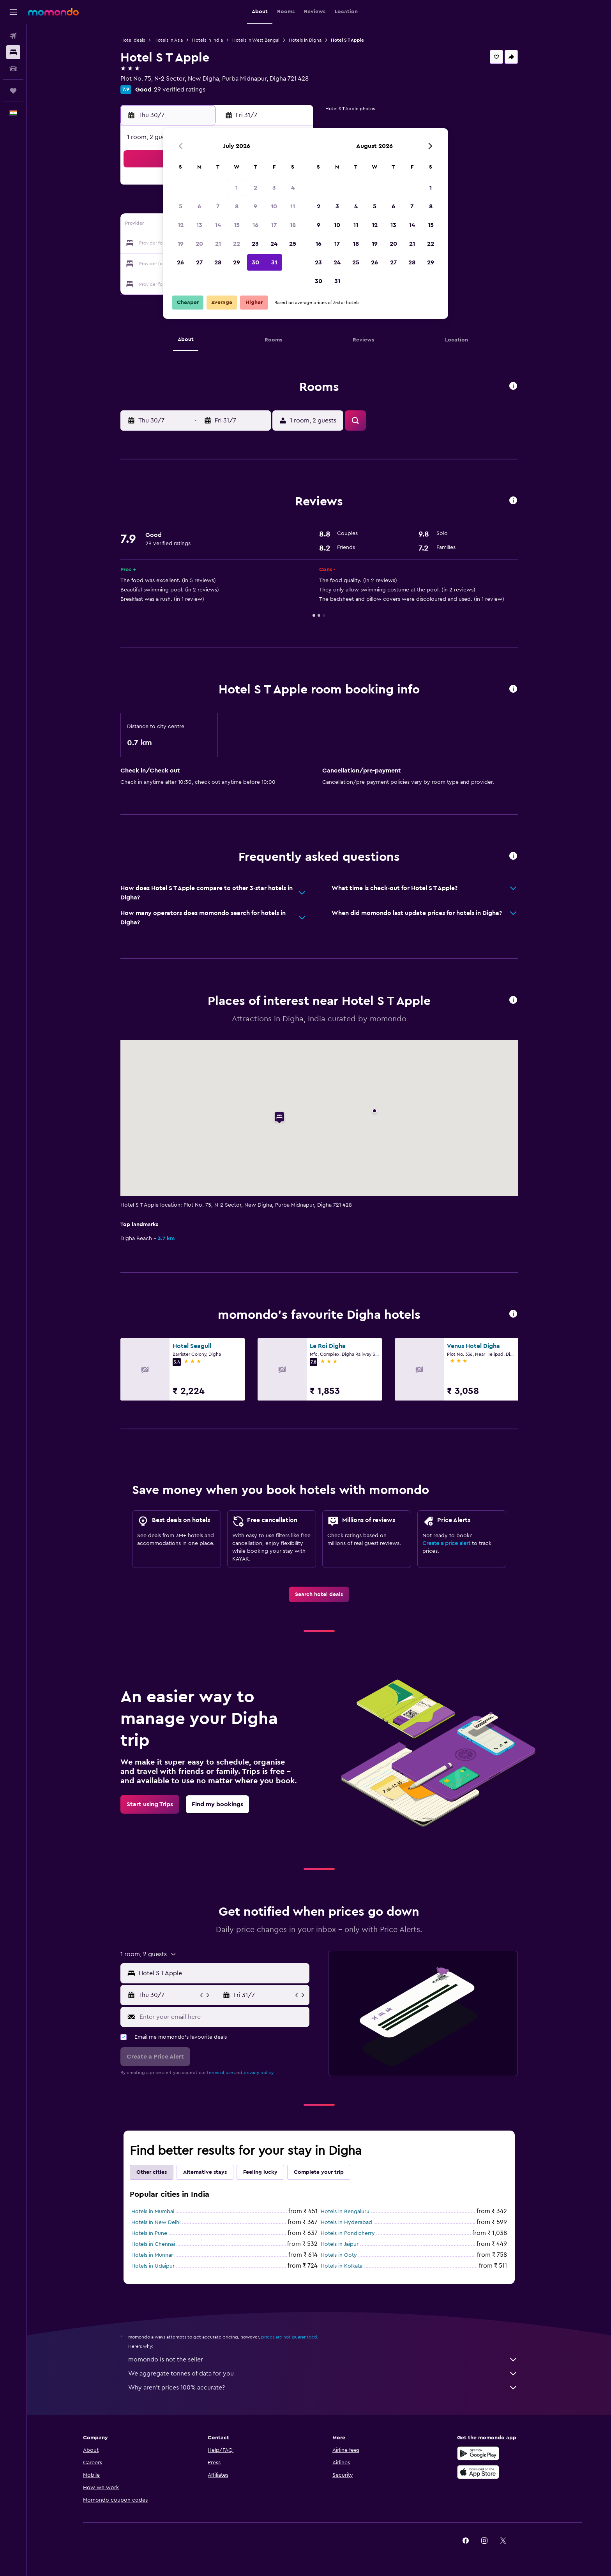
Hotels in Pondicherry (348, 2233)
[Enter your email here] (222, 2016)
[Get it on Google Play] (478, 2453)
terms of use (220, 2072)
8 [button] (236, 206)
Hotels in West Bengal (255, 40)
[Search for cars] (13, 68)
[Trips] (13, 91)
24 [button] (273, 244)
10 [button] (274, 206)
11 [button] (292, 206)
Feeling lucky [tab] (260, 2172)
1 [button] (236, 188)
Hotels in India (207, 40)
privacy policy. (259, 2072)
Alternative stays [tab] (205, 2172)
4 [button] (293, 188)
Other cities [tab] (151, 2172)
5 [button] (180, 206)
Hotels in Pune (149, 2233)
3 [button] (274, 188)
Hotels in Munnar (152, 2255)
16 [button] (255, 225)
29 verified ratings (179, 89)
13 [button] (199, 225)
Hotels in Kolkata (341, 2266)
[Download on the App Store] (478, 2472)
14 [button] (218, 225)
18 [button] (293, 225)
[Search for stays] (13, 52)
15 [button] (237, 225)
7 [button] (217, 206)
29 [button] (236, 262)
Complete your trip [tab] (319, 2172)
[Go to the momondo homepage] (53, 12)
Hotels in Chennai (153, 2244)
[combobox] (222, 1973)
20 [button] (199, 244)
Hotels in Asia (168, 40)
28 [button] (217, 262)
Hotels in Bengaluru (345, 2211)
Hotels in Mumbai (152, 2211)
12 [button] (181, 225)
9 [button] (255, 206)
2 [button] (255, 188)
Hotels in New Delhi (155, 2222)
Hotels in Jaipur (339, 2244)
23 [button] (255, 244)
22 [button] (236, 244)
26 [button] (180, 262)
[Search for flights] (13, 36)
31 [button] (274, 262)
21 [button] (218, 244)
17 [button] (274, 225)
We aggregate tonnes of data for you (323, 2373)
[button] (13, 12)
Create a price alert (446, 1543)
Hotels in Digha (305, 40)
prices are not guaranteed (289, 2337)
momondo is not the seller (323, 2359)
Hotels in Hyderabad (346, 2222)
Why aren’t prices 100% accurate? (323, 2387)
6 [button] (199, 206)
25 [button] (292, 244)
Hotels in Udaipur (153, 2266)
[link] (319, 1594)
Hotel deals (132, 40)
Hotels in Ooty (339, 2255)
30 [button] (255, 262)
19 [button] (181, 244)
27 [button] (199, 262)
